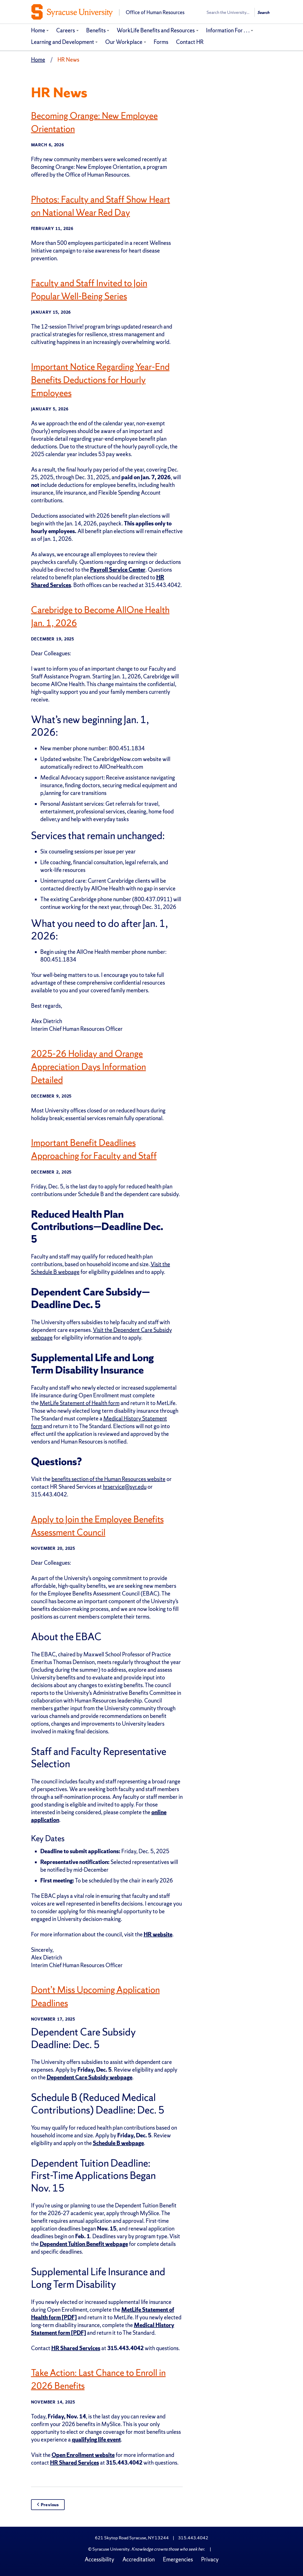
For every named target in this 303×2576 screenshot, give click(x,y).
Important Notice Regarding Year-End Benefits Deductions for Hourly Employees (100, 380)
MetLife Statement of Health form (80, 1403)
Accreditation (138, 2559)
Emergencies (178, 2559)
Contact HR (190, 42)
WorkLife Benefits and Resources (156, 30)
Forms (161, 42)
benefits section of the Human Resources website (108, 1479)
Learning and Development (62, 42)
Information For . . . (228, 30)
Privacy (210, 2559)
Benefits (96, 30)
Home (38, 30)
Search (263, 12)
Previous (49, 2505)
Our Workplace (123, 42)
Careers (65, 30)
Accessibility (99, 2559)
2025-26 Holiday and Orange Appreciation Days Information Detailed (88, 1067)
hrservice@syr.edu (124, 1487)
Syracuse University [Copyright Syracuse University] (111, 2549)
